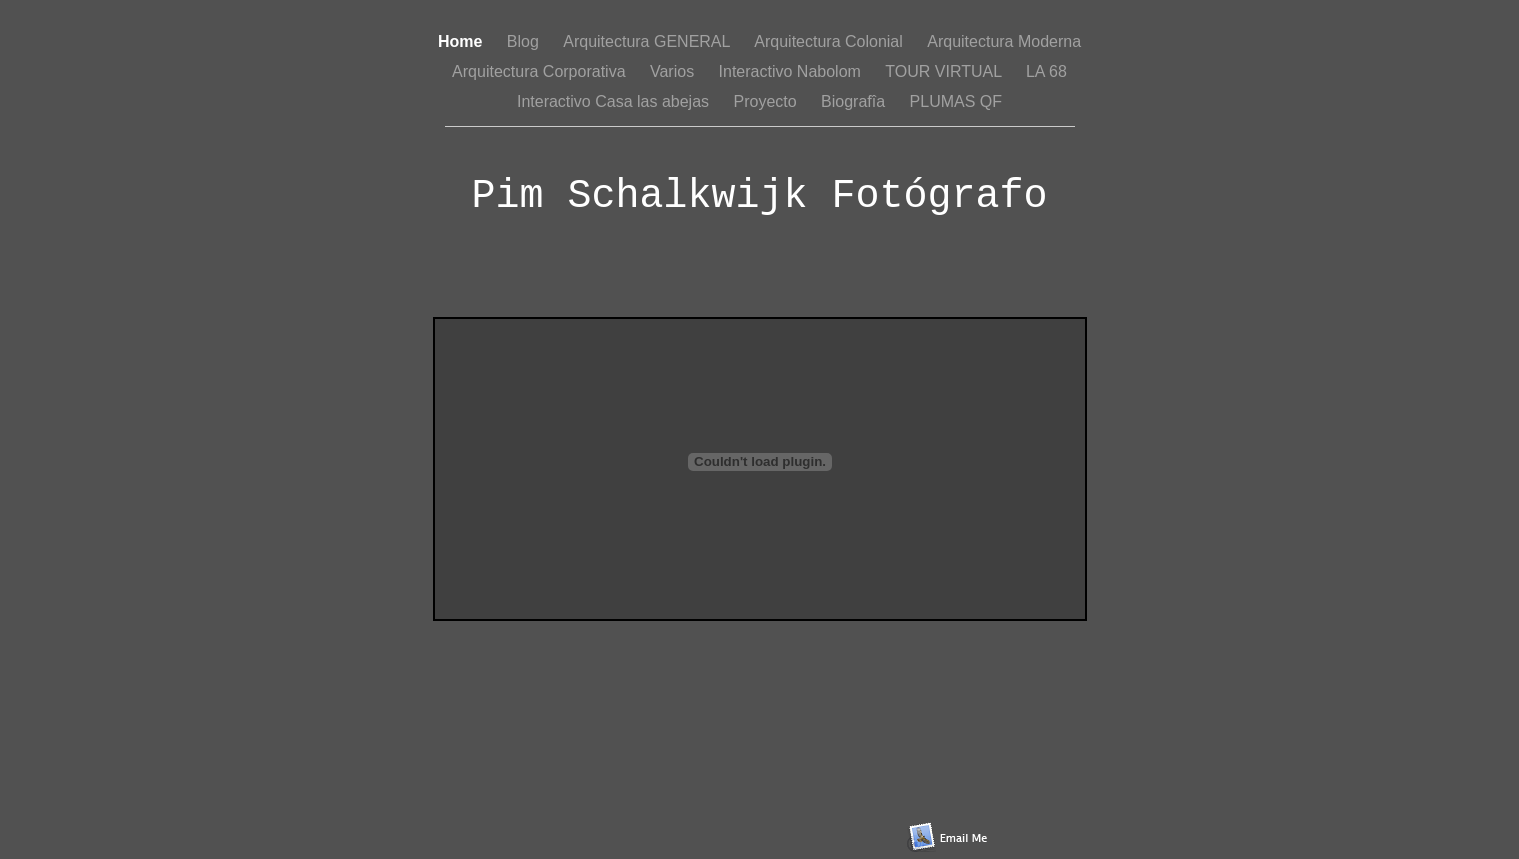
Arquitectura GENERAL (648, 41)
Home (462, 41)
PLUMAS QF (956, 101)
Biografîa (855, 101)
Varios (674, 71)
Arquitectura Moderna (1004, 41)
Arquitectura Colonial (830, 41)
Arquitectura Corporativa (541, 71)
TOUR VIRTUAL (945, 71)
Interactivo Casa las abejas (615, 101)
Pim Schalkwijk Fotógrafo (759, 196)
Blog (525, 41)
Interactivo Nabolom (792, 71)
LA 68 (1046, 71)
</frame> (760, 469)
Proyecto (768, 101)
